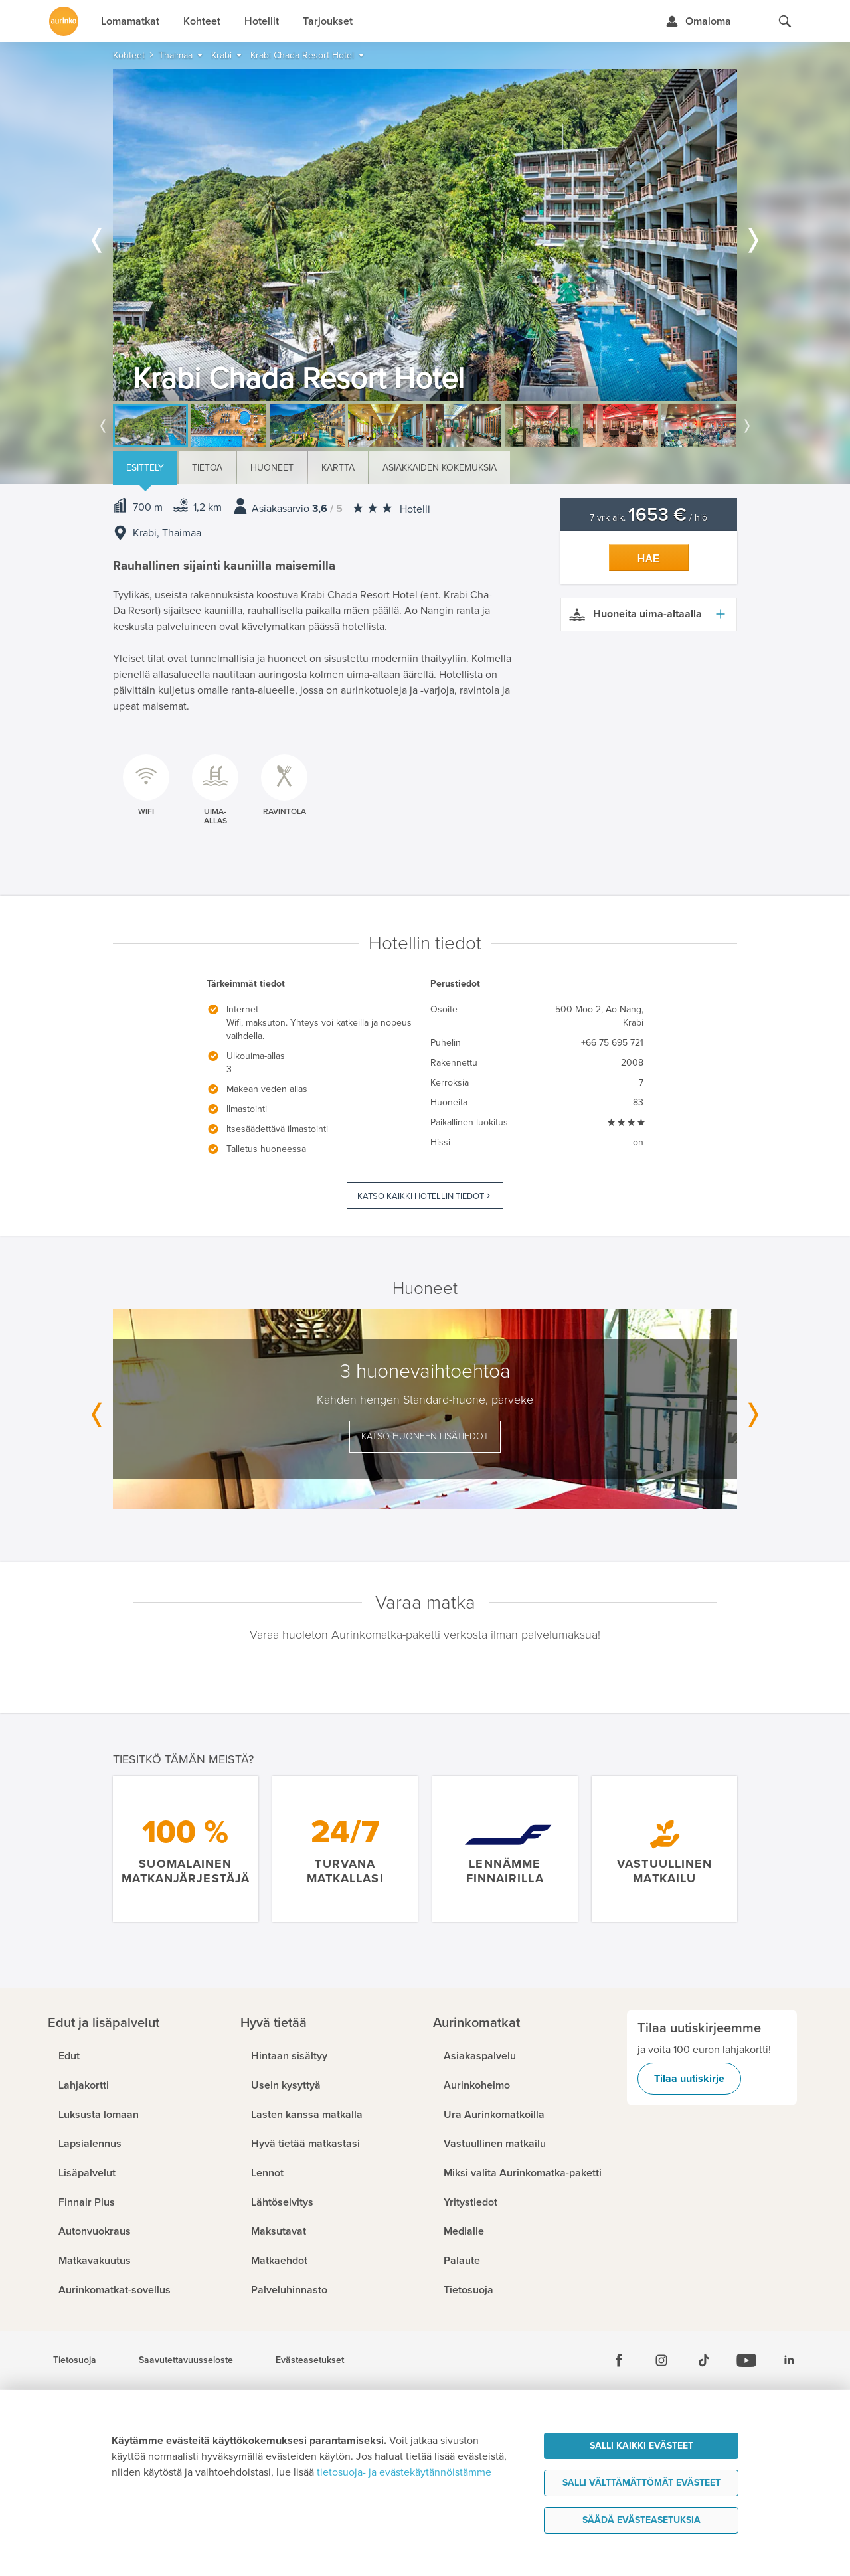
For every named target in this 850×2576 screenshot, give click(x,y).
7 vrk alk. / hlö (648, 517)
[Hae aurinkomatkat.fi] (785, 21)
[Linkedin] (789, 2360)
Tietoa (207, 467)
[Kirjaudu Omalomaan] (698, 21)
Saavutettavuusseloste (186, 2360)
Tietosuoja (74, 2360)
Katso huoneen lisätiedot (425, 1436)
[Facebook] (619, 2360)
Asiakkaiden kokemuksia (439, 467)
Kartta (338, 467)
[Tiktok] (703, 2360)
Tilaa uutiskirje (689, 2078)
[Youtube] (746, 2360)
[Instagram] (661, 2360)
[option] (425, 235)
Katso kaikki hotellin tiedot (420, 1196)
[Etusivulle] (63, 21)
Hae (649, 558)
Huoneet (272, 467)
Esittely (145, 467)
